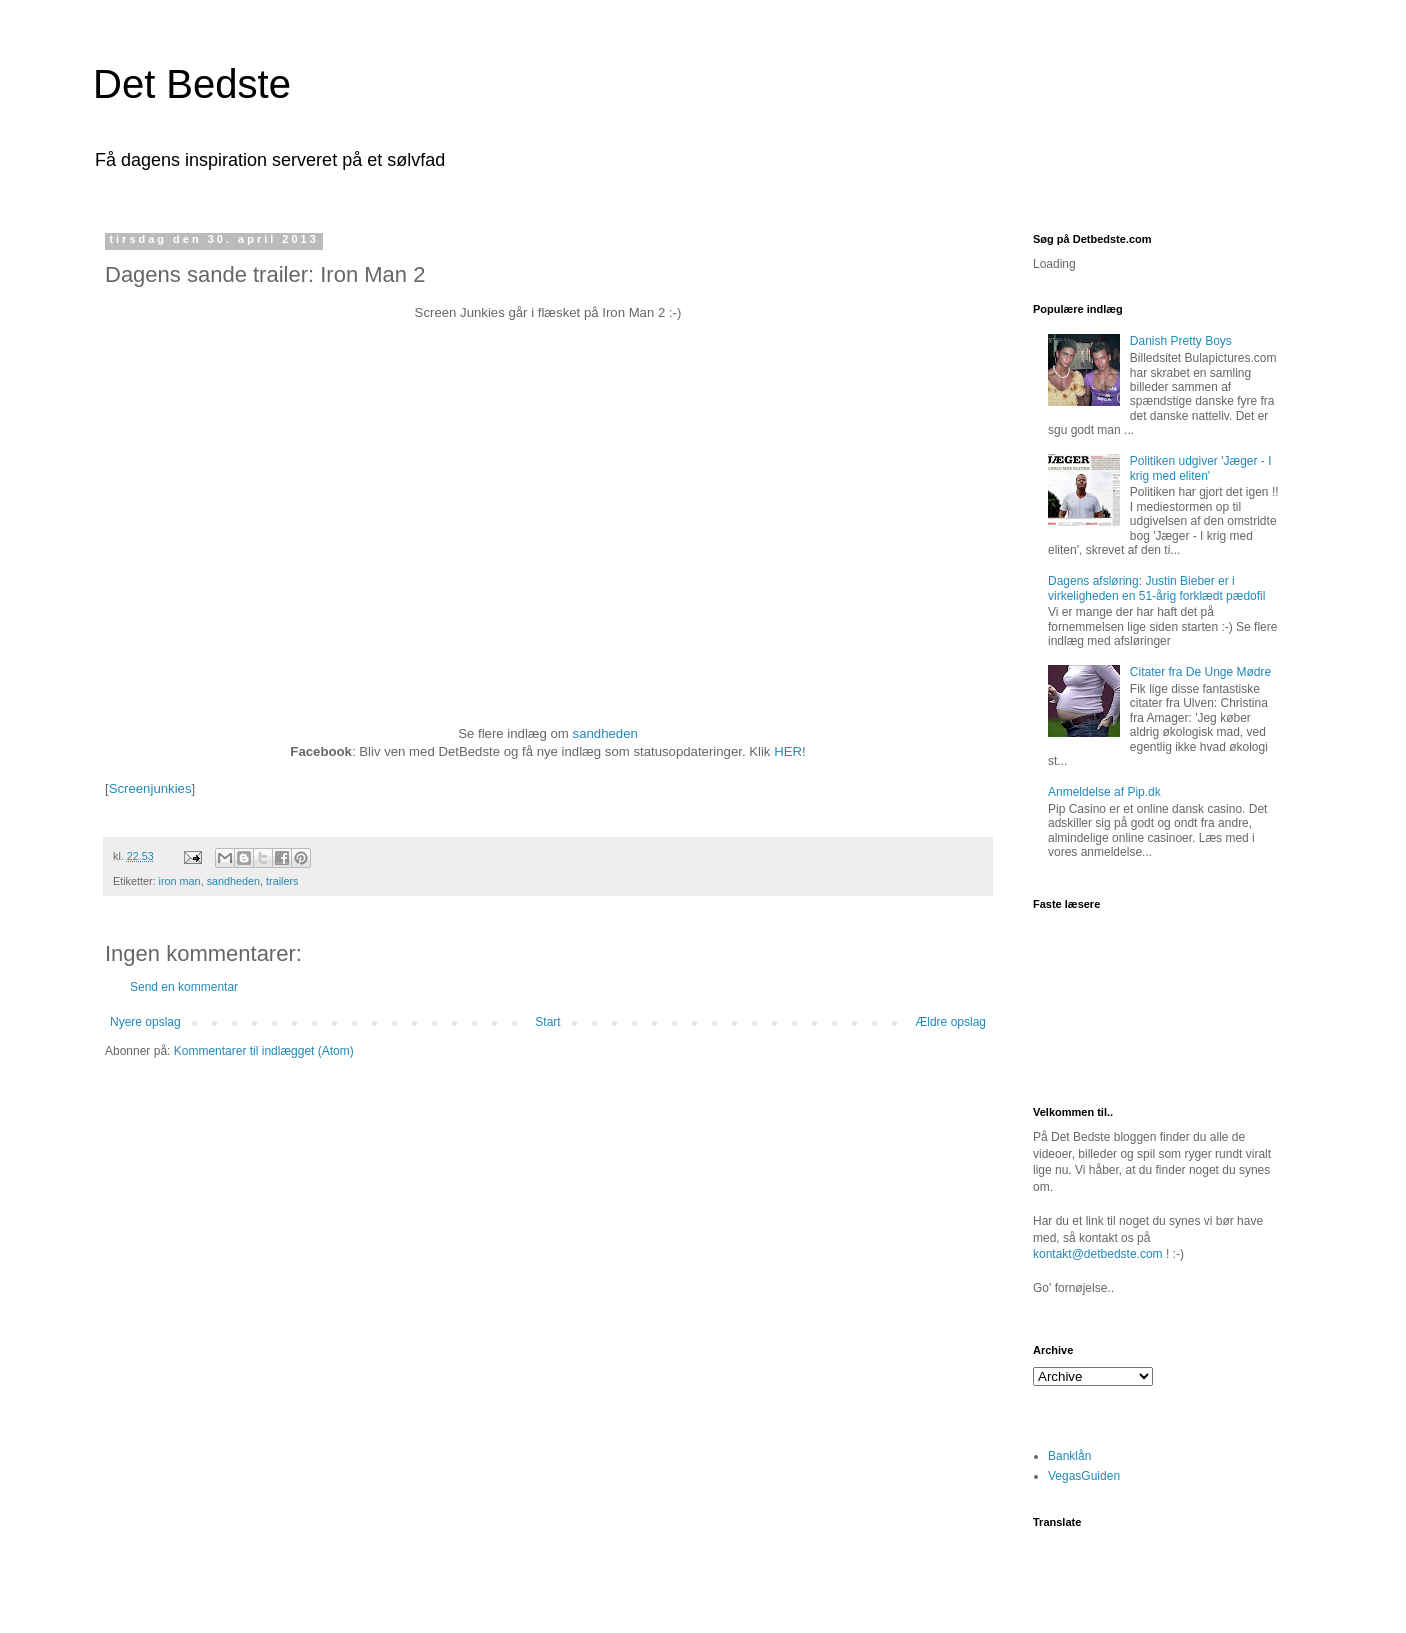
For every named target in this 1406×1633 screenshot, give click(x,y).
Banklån (1069, 1456)
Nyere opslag (145, 1022)
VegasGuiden (1084, 1476)
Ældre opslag (950, 1022)
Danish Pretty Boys (1181, 341)
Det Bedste (192, 84)
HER (788, 751)
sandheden (605, 733)
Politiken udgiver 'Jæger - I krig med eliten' (1201, 468)
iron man (180, 881)
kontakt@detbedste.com (1098, 1254)
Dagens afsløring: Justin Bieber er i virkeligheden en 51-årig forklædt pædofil (1156, 588)
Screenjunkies (150, 788)
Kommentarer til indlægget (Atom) (264, 1051)
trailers (282, 881)
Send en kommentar (184, 987)
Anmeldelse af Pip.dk (1104, 792)
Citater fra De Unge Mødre (1200, 672)
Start (547, 1022)
